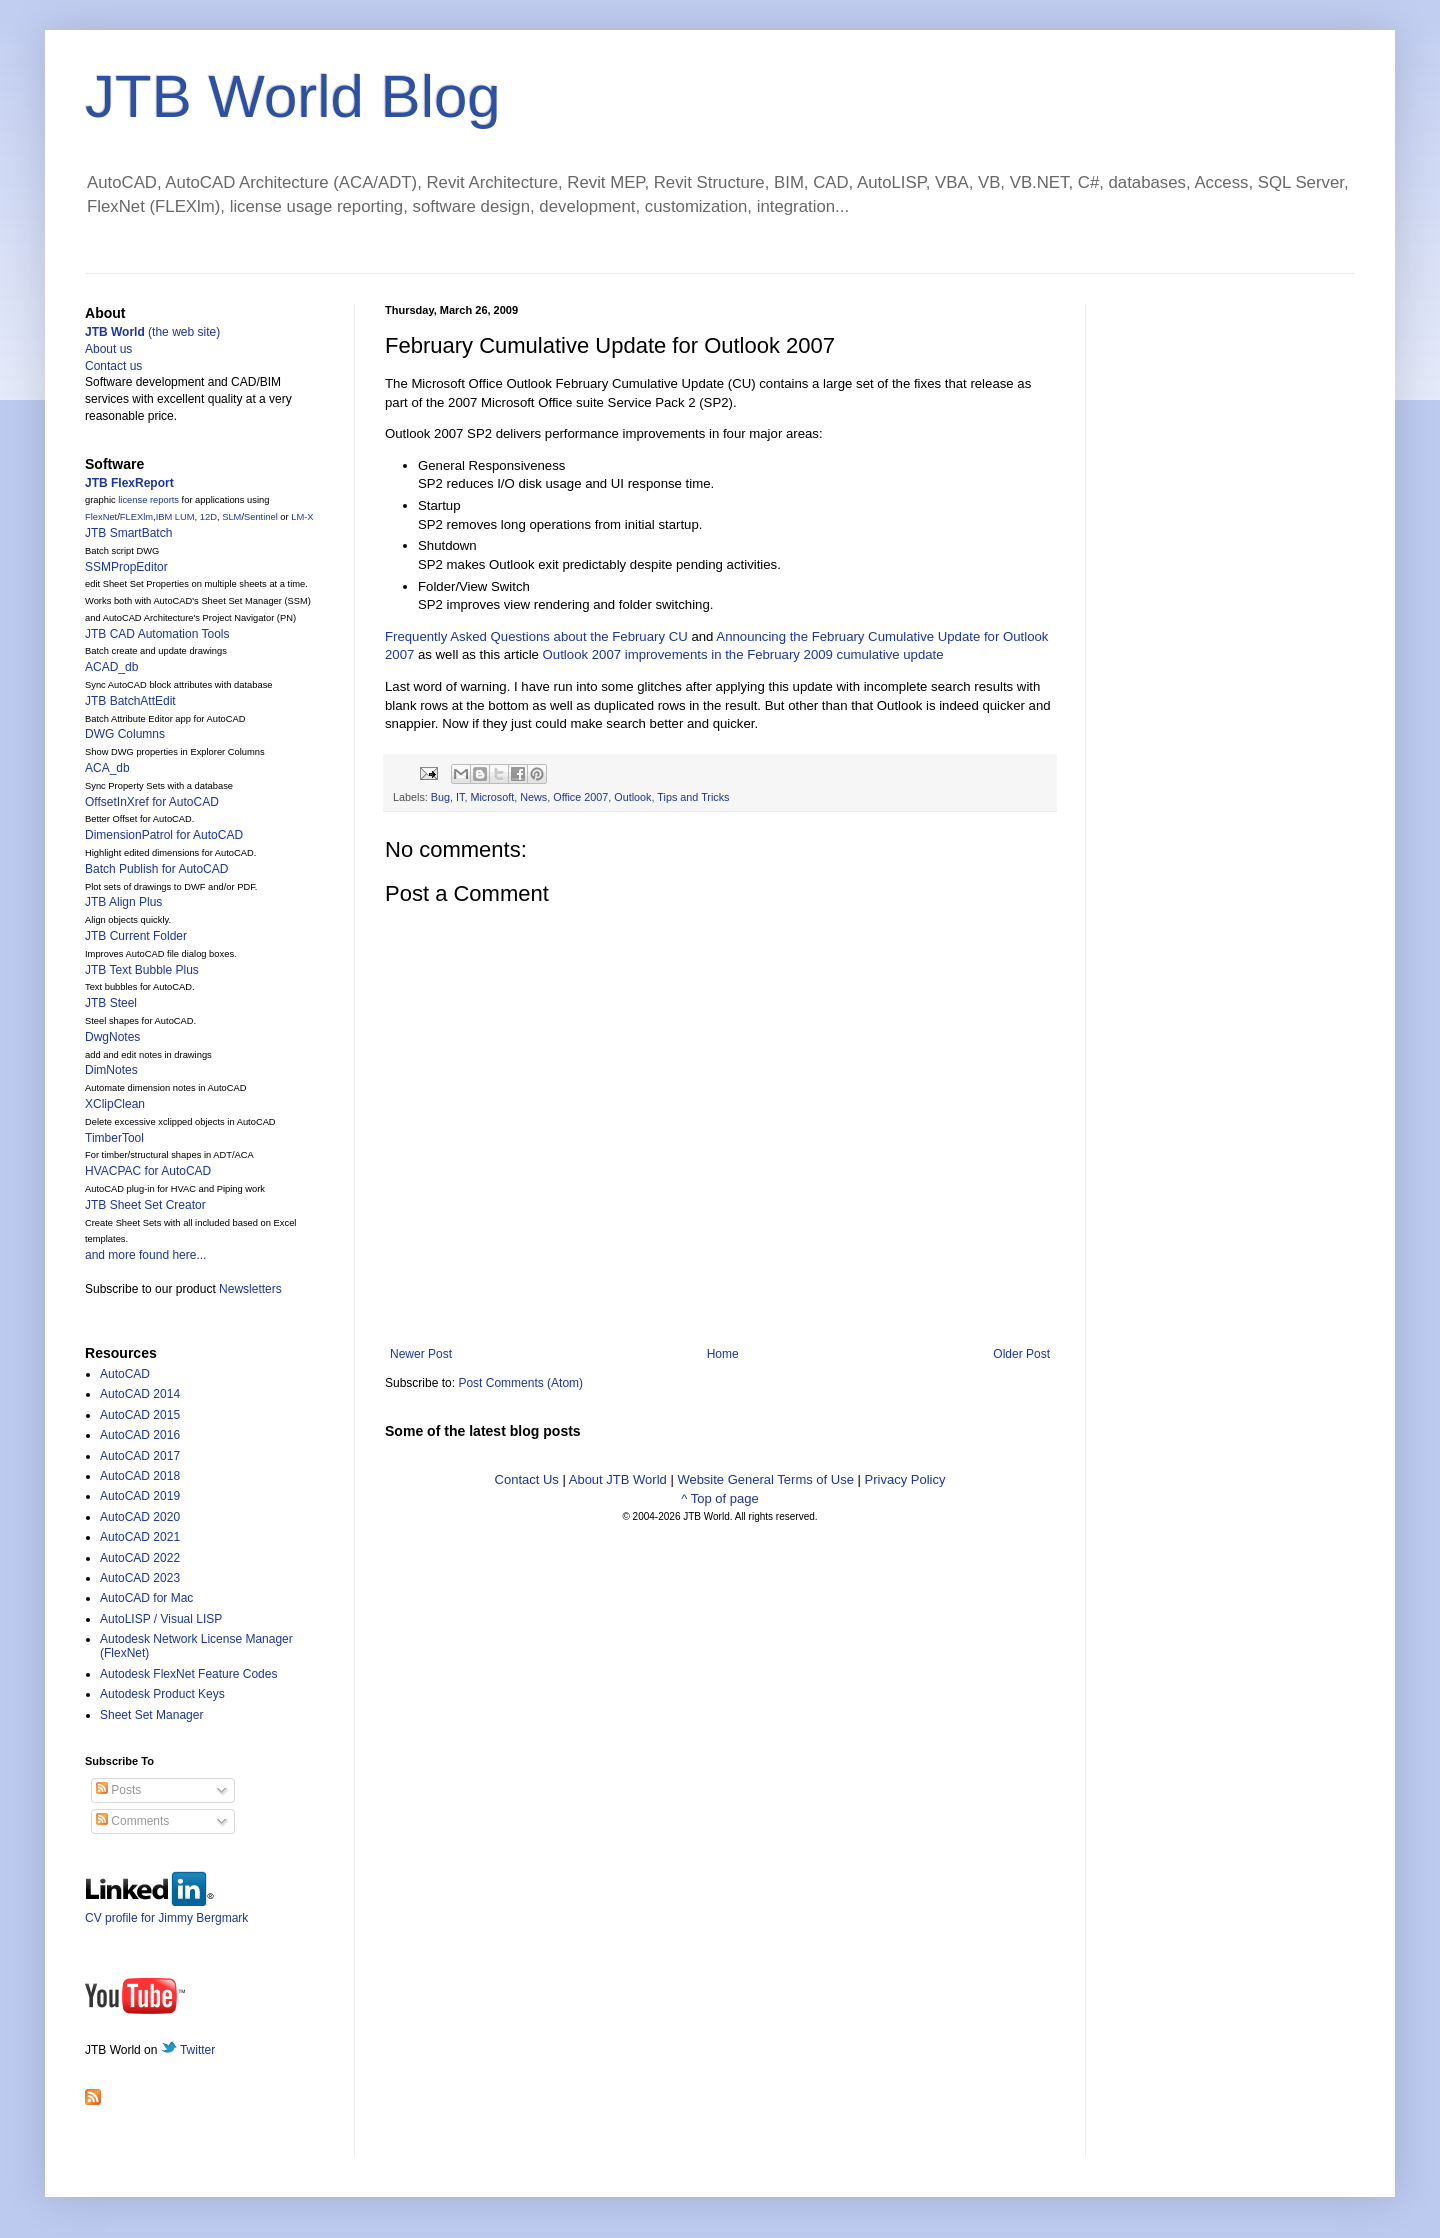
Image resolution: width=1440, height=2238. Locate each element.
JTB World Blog (293, 96)
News (533, 797)
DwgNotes (112, 1037)
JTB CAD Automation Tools (157, 634)
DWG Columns (125, 734)
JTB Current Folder (136, 936)
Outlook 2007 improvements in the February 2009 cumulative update (743, 654)
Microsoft (492, 797)
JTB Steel (111, 1003)
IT (460, 797)
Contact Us (527, 1479)
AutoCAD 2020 (140, 1517)
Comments (132, 1821)
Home (723, 1354)
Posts (118, 1790)
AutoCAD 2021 (140, 1537)
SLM (231, 517)
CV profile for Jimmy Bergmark (166, 1910)
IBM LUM (175, 517)
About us (108, 349)
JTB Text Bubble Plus (142, 970)
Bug (440, 797)
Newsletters (250, 1289)
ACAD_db (111, 667)
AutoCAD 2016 (140, 1435)
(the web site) (152, 332)
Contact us (113, 366)
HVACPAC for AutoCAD (148, 1171)
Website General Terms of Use (765, 1479)
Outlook (632, 797)
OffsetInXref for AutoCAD (152, 802)
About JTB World (618, 1479)
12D (208, 517)
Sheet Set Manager (151, 1715)
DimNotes (111, 1070)
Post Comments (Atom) (520, 1383)
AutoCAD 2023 (140, 1578)
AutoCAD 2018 (140, 1476)
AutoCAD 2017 (140, 1456)
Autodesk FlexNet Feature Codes (188, 1674)
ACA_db (107, 768)
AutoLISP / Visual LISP (161, 1619)
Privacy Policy (905, 1479)
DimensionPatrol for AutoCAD (164, 835)
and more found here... (145, 1255)
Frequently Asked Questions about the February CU (536, 636)
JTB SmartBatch (128, 533)
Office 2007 (580, 797)
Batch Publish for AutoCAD (156, 869)
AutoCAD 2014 (140, 1394)
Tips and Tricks (693, 797)
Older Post (1021, 1354)
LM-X (302, 517)
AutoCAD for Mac (146, 1598)
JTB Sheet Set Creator (145, 1205)
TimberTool (114, 1138)
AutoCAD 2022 (140, 1558)
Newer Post (421, 1354)
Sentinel (261, 517)
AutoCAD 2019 (140, 1496)
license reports (148, 500)
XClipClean (115, 1104)
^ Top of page (719, 1498)
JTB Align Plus (123, 902)
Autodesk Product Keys (162, 1694)
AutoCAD (125, 1374)
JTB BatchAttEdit (130, 701)
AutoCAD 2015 (140, 1415)
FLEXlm (136, 517)
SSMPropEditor (126, 567)
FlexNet (101, 517)
